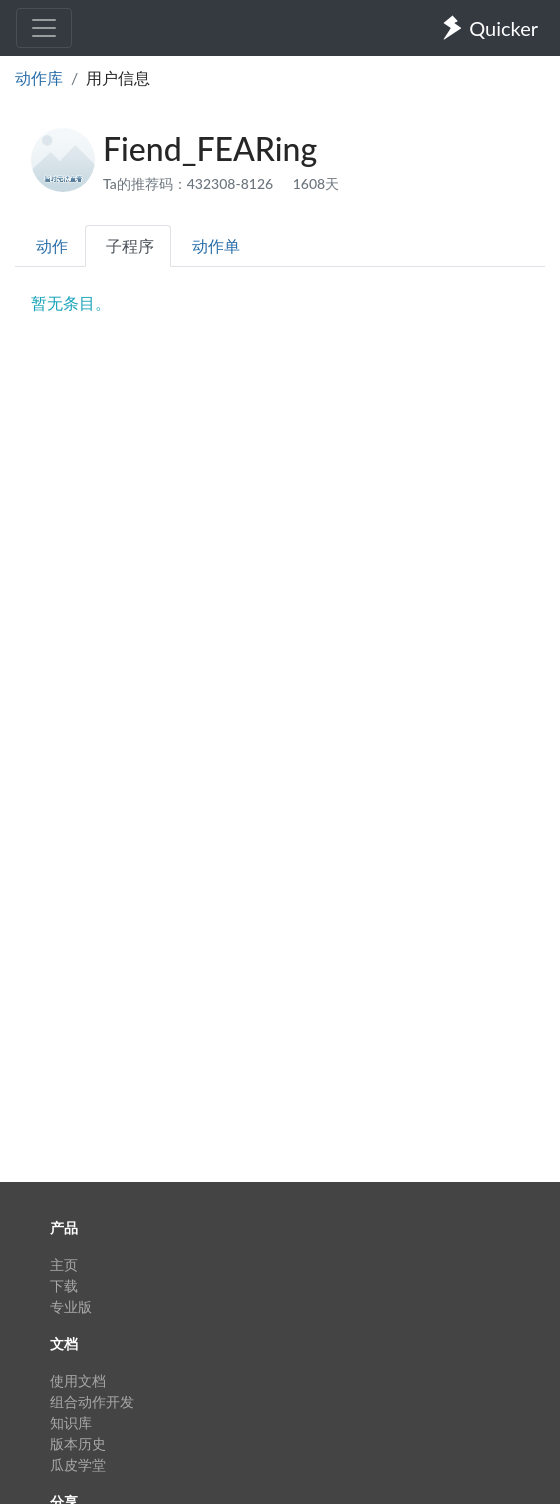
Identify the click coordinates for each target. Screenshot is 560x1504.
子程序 (130, 245)
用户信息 (118, 77)
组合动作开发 (92, 1401)
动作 (52, 245)
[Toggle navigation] (44, 28)
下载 (64, 1285)
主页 (64, 1264)
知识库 (71, 1422)
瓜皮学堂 (78, 1464)
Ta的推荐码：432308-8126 (190, 183)
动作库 (39, 77)
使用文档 (78, 1380)
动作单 (216, 245)
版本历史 (78, 1443)
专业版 (71, 1306)
